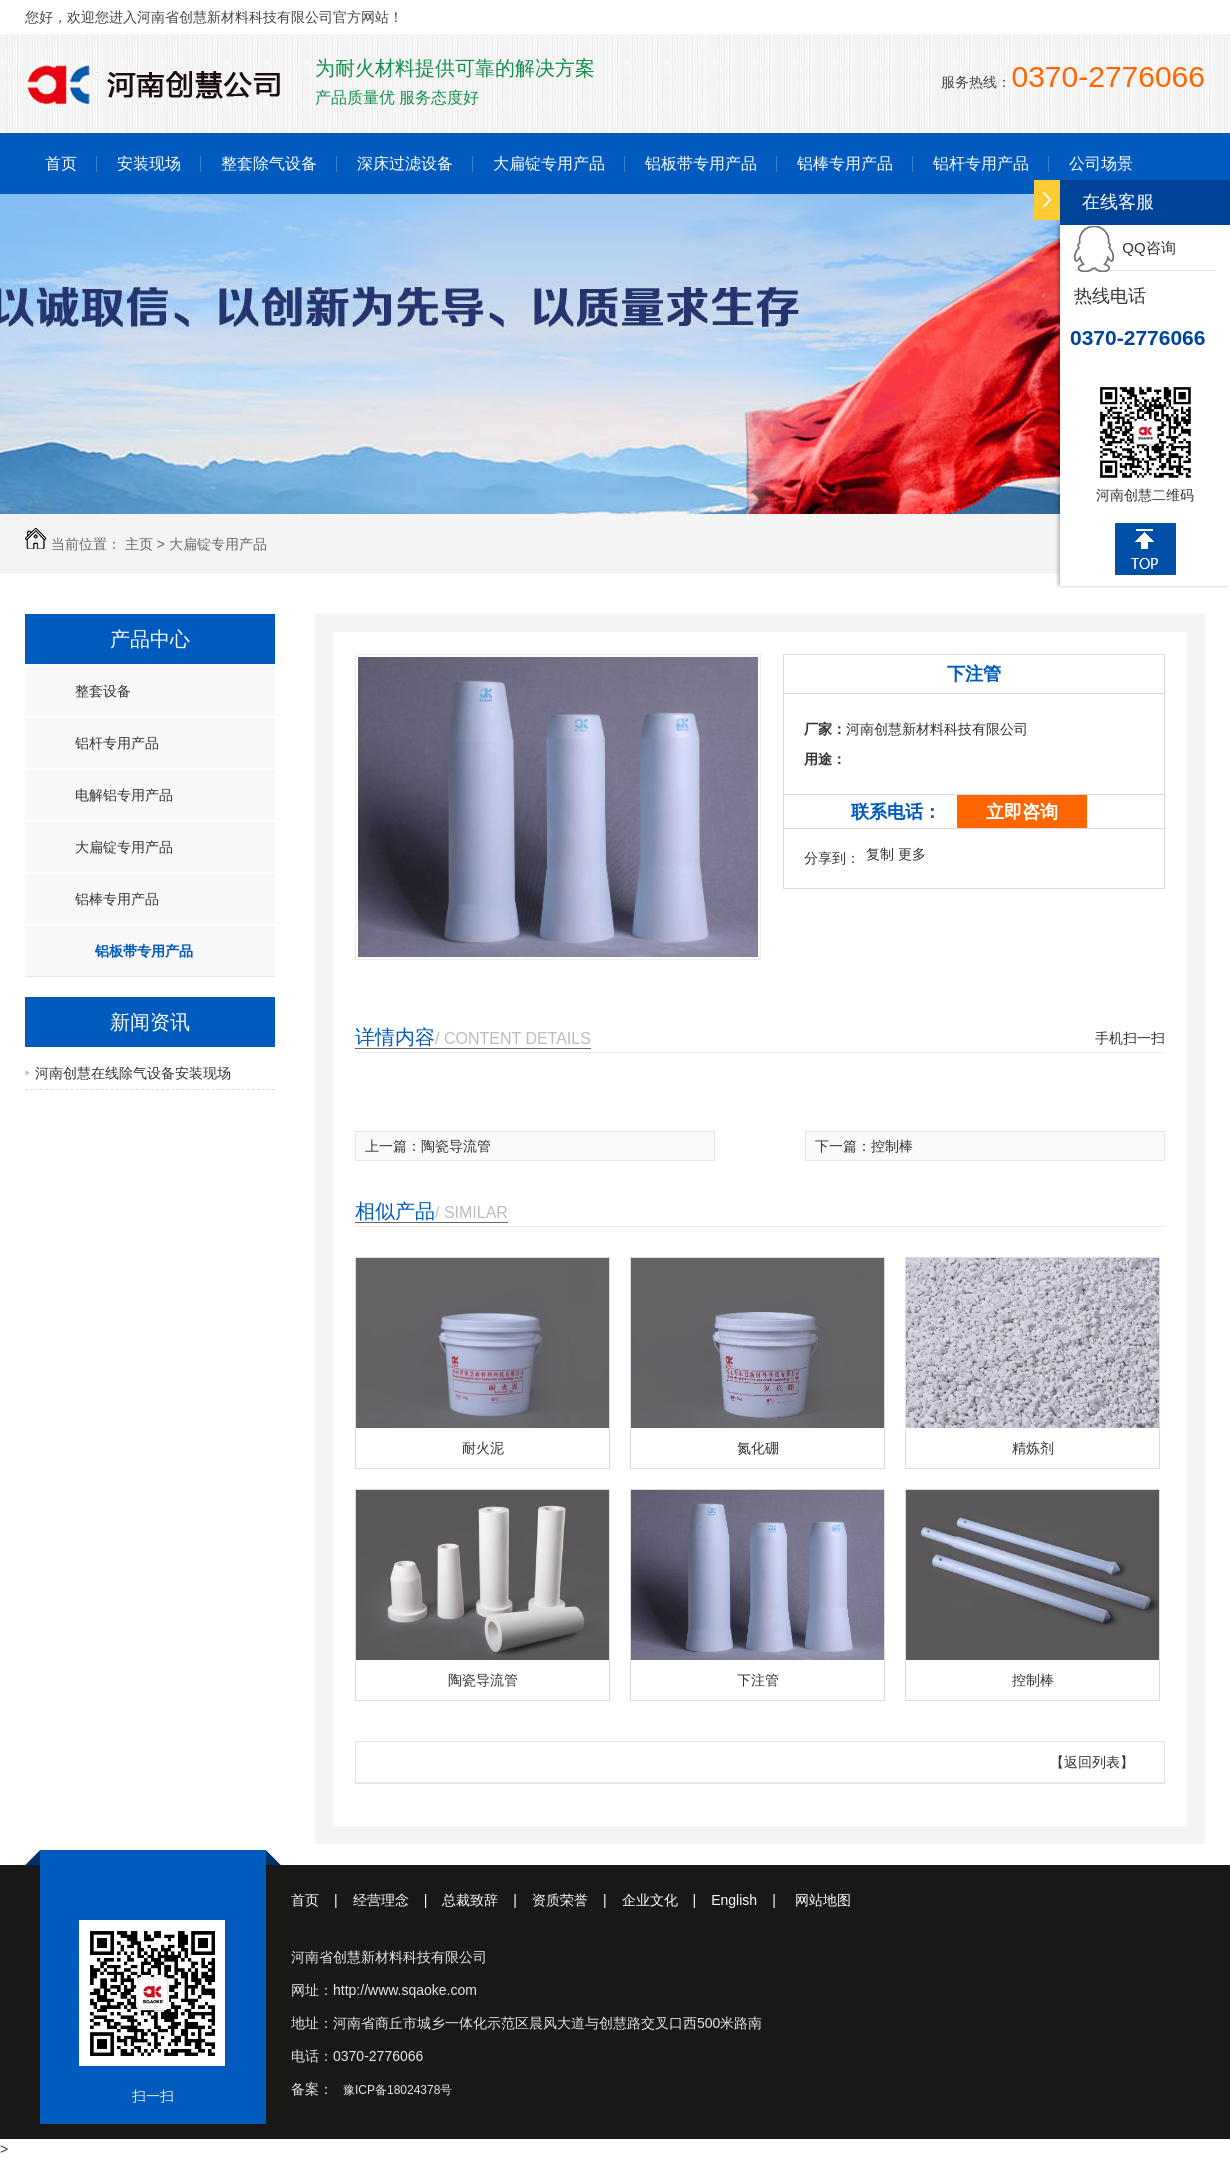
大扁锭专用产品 (549, 163)
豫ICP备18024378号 (397, 2090)
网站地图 (823, 1900)
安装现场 (149, 163)
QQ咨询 (1125, 247)
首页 (61, 163)
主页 (139, 544)
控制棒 (892, 1146)
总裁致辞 (487, 1900)
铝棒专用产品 (845, 163)
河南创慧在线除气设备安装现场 (133, 1073)
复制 (880, 854)
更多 (912, 854)
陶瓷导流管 (456, 1146)
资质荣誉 (577, 1900)
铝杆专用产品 (981, 163)
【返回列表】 (1092, 1762)
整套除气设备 (269, 163)
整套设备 (103, 691)
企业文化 (667, 1900)
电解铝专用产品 (124, 795)
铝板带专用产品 (701, 163)
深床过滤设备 (405, 163)
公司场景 (1101, 163)
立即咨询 (1022, 812)
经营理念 (398, 1900)
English (751, 1900)
